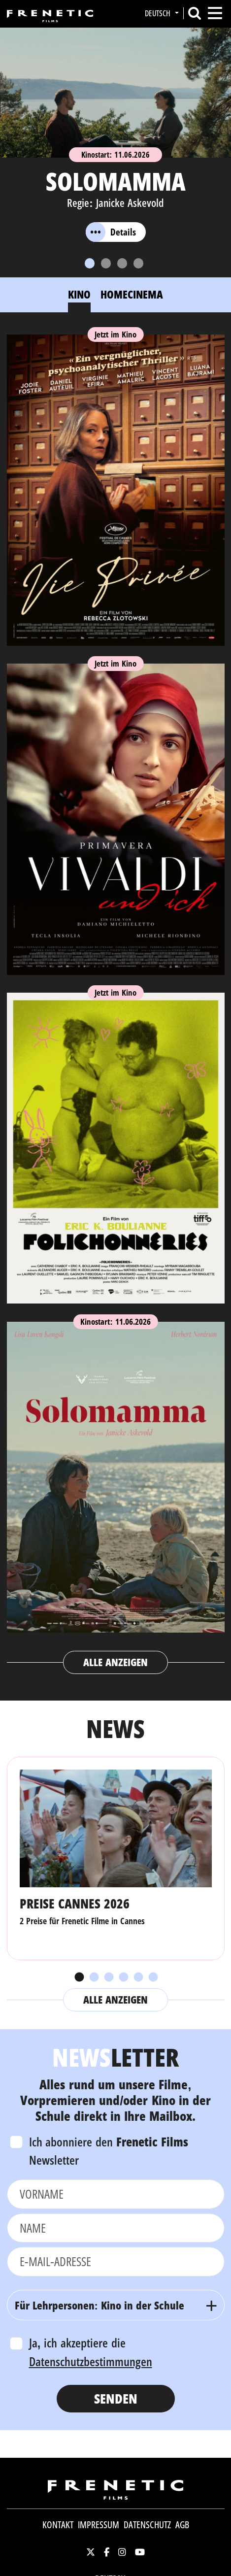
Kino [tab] (79, 294)
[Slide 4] (138, 263)
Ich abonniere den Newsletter (109, 2151)
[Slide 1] (90, 263)
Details (111, 232)
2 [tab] (94, 1977)
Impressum (98, 2524)
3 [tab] (108, 1977)
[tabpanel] (116, 1000)
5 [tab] (138, 1977)
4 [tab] (123, 1977)
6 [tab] (153, 1977)
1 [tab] (79, 1977)
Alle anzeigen (115, 1662)
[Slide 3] (122, 263)
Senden (115, 2398)
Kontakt (57, 2524)
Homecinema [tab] (131, 294)
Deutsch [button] (158, 13)
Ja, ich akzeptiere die (90, 2352)
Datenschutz (147, 2524)
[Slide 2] (106, 263)
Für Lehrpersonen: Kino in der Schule (100, 2305)
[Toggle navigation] (215, 13)
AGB (182, 2524)
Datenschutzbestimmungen (90, 2361)
